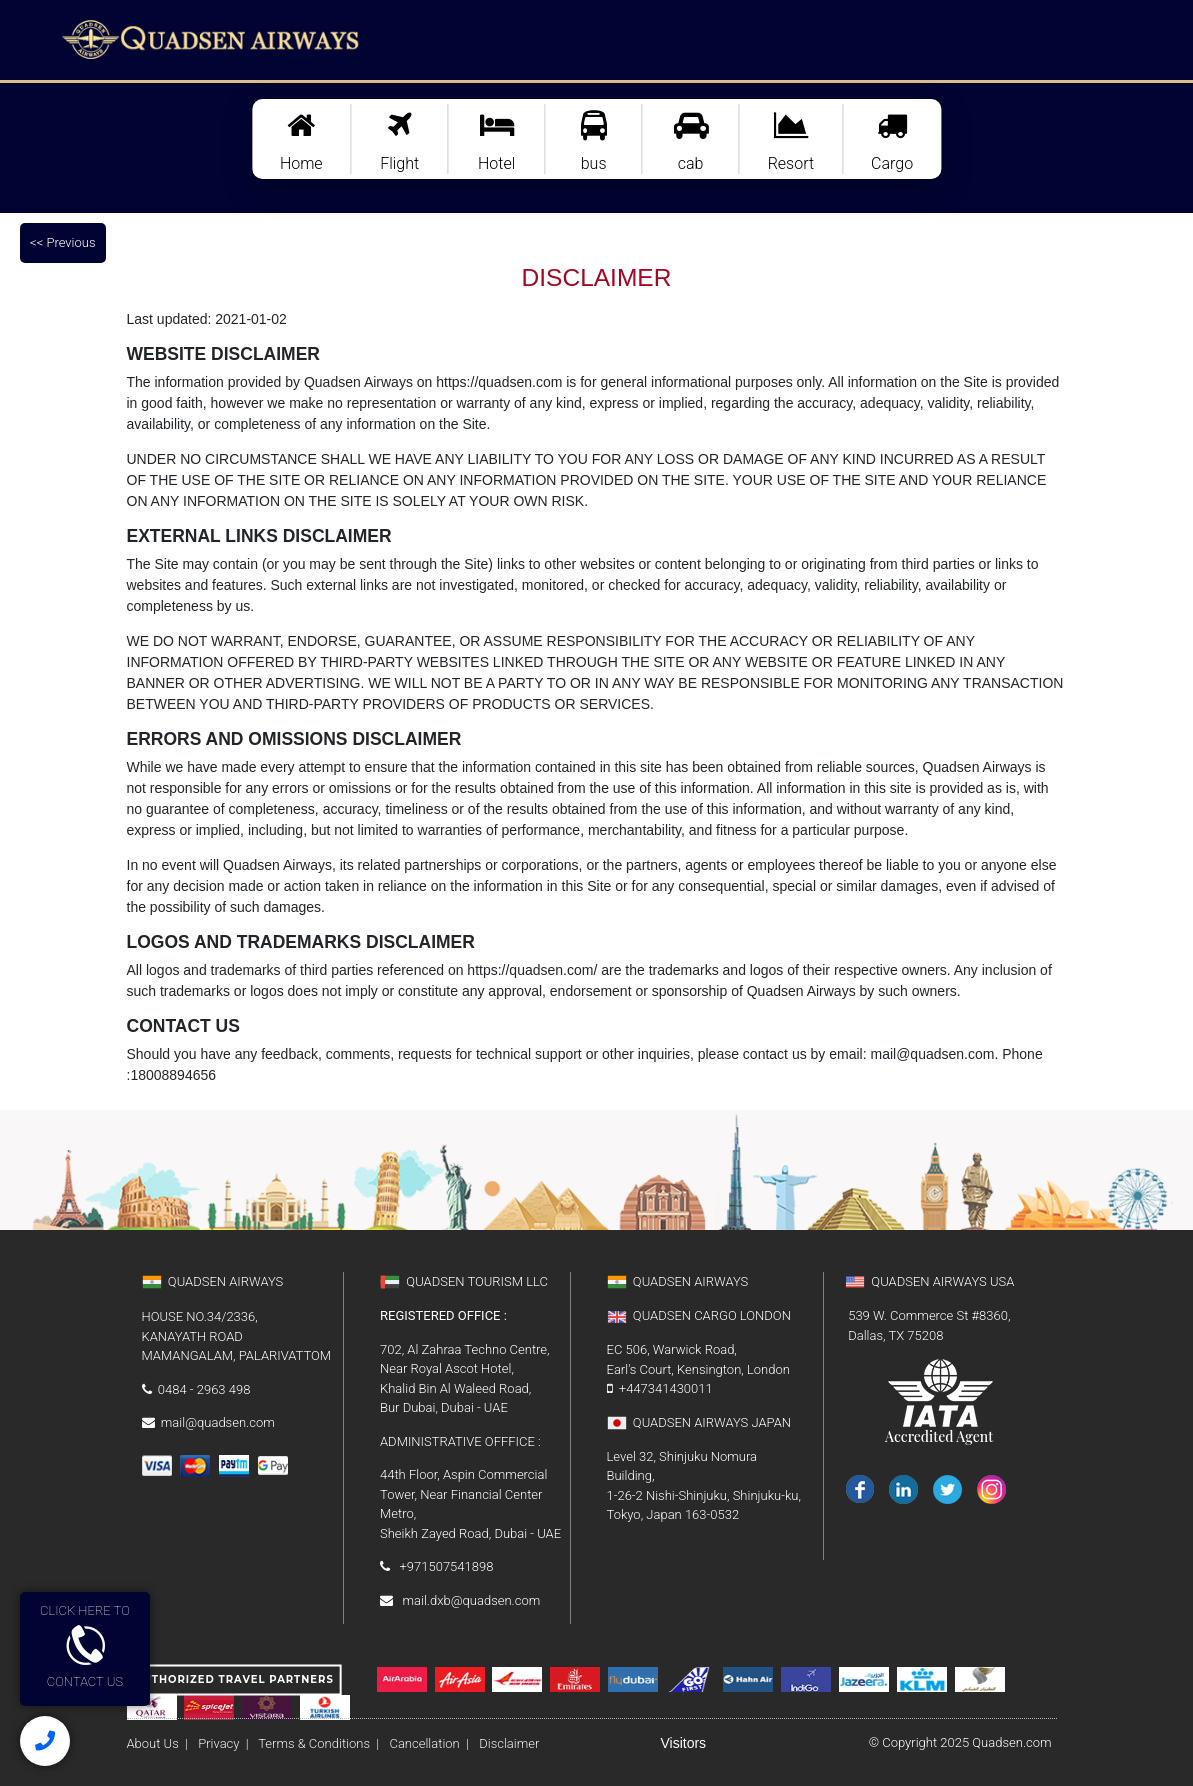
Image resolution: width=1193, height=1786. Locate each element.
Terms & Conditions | (315, 1743)
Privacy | (222, 1743)
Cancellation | (426, 1743)
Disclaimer (565, 1743)
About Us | (157, 1743)
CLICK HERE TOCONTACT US (85, 1646)
